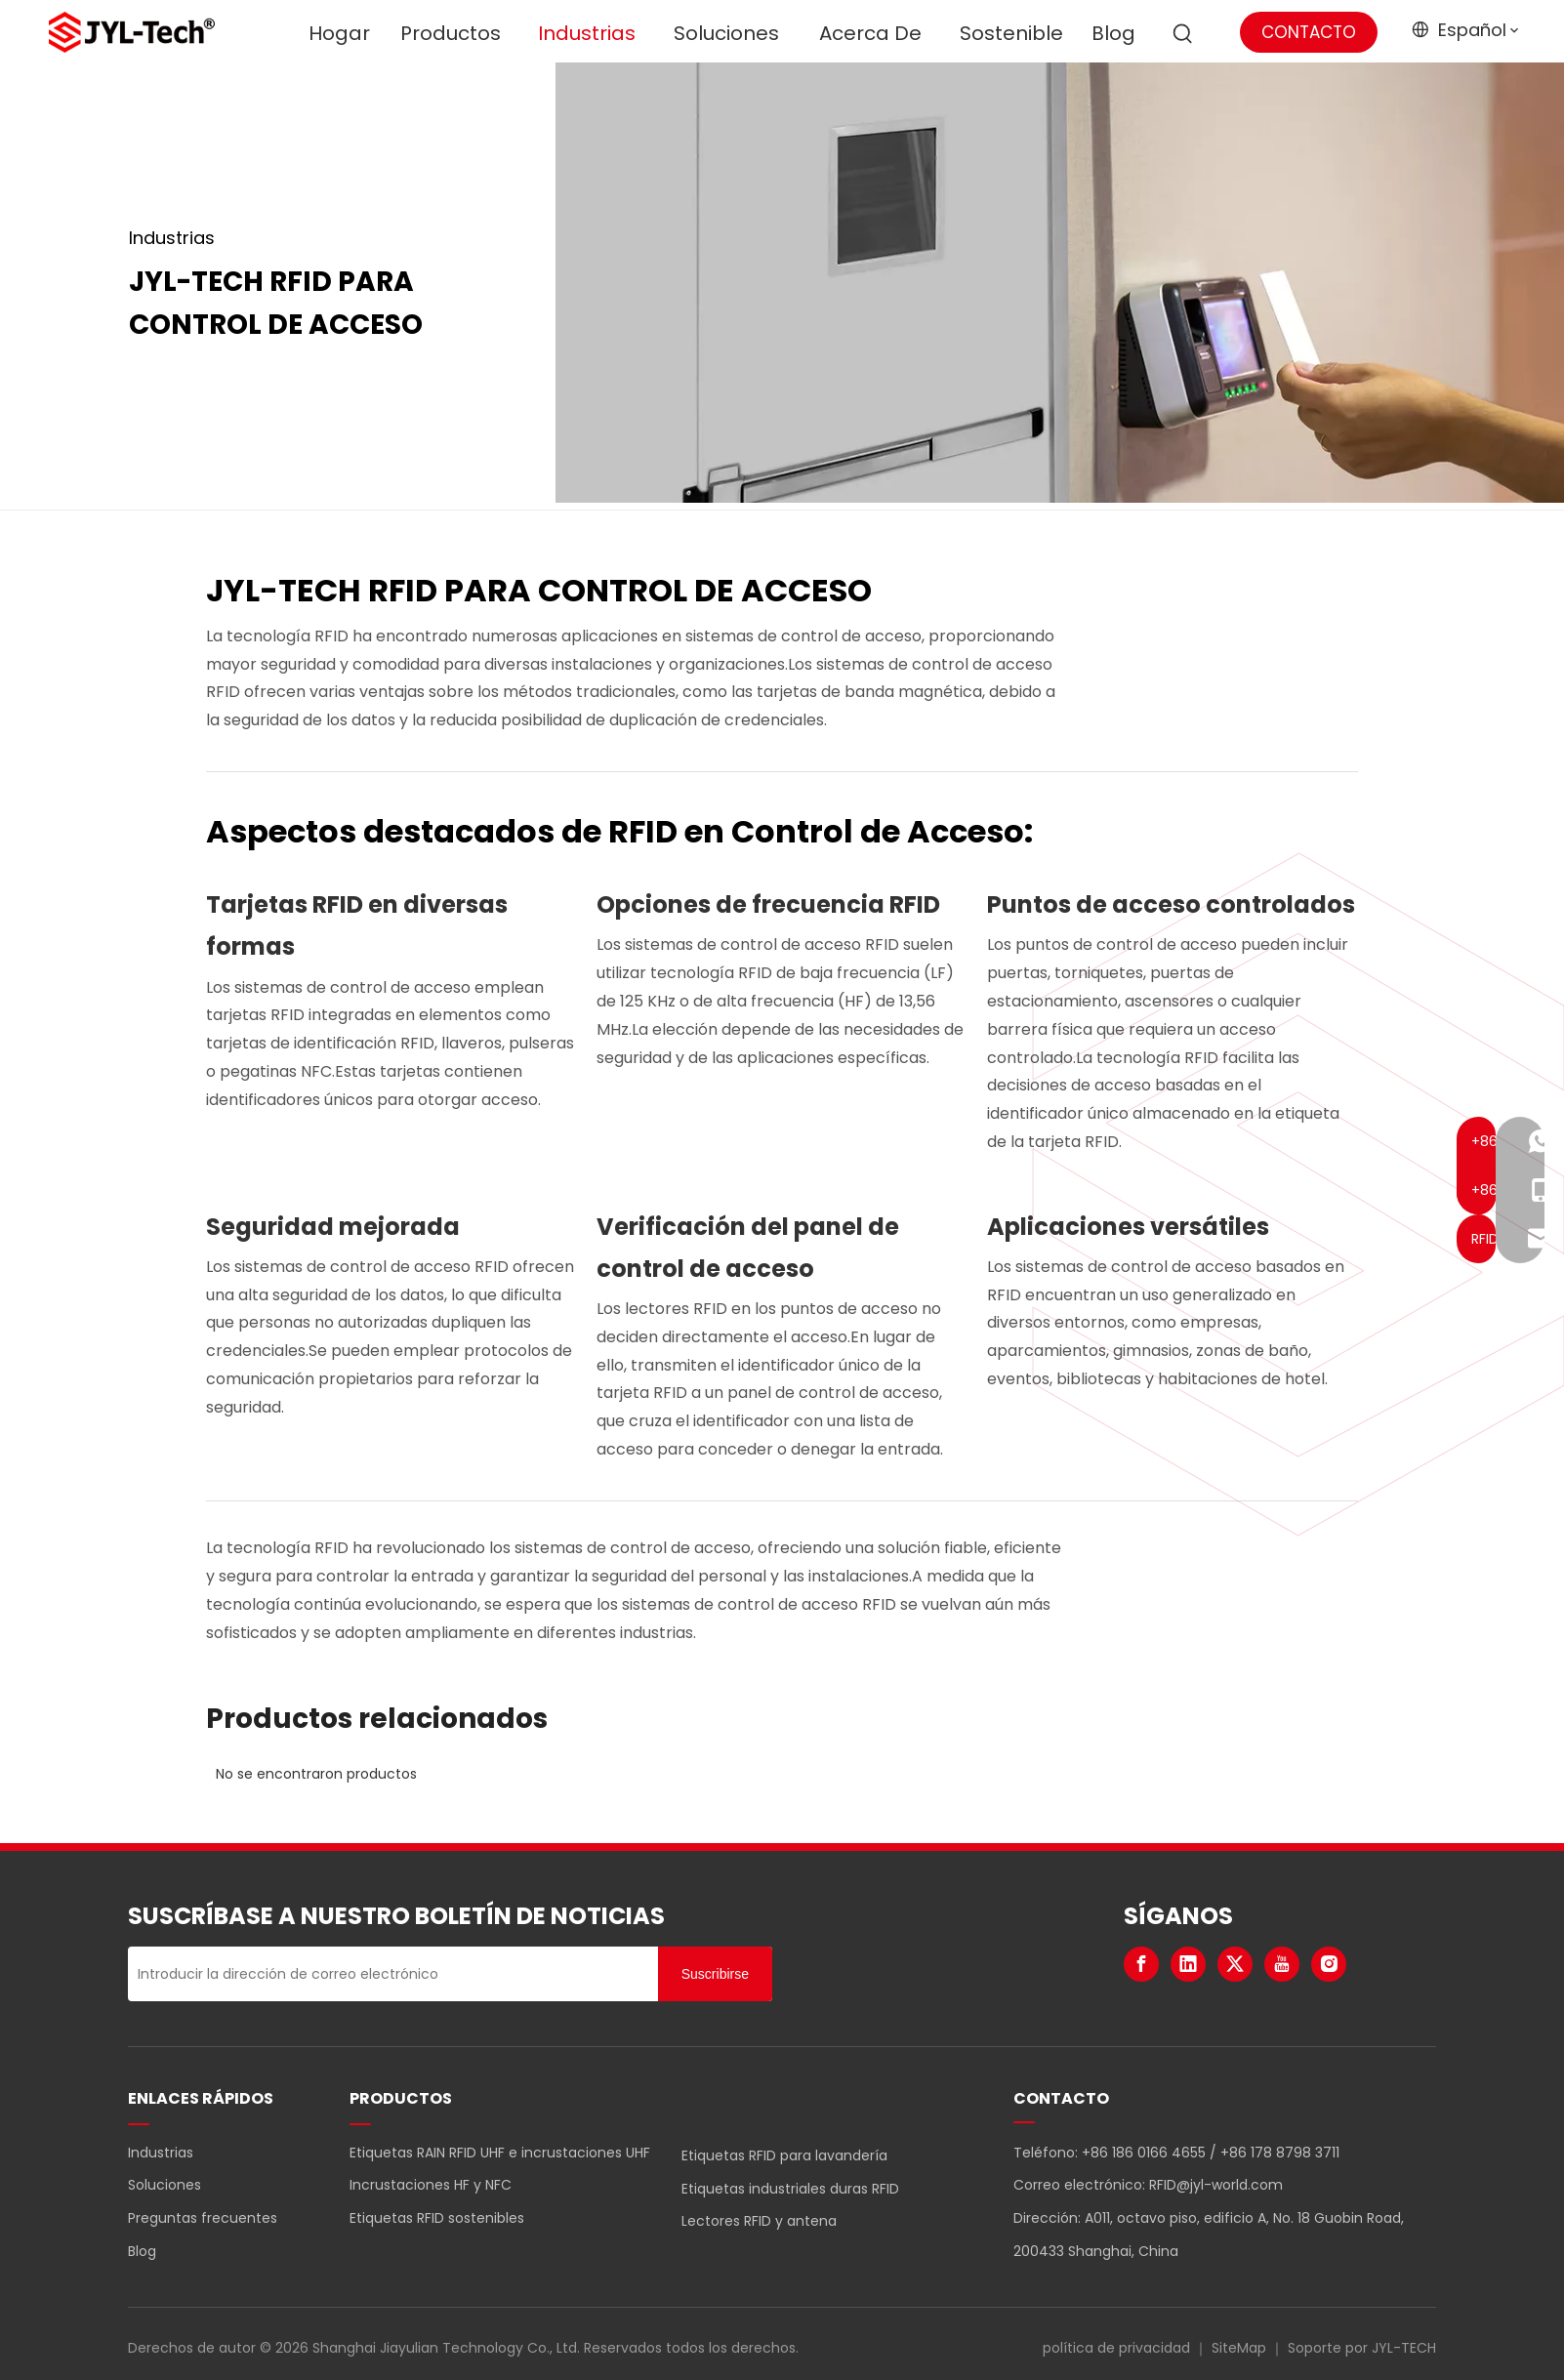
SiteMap (1239, 2348)
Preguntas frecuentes (202, 2218)
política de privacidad (1116, 2348)
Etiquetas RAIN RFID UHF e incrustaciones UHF (500, 2152)
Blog (142, 2251)
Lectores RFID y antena (759, 2221)
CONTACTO (1308, 32)
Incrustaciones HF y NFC (431, 2185)
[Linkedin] (1188, 1964)
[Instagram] (1328, 1964)
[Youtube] (1281, 1964)
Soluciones (164, 2185)
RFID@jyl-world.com (1216, 2185)
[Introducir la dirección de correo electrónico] (388, 1974)
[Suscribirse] (715, 1974)
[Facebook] (1141, 1964)
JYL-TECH (1404, 2348)
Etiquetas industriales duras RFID (790, 2188)
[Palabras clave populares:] (1183, 34)
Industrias (160, 2152)
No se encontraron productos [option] (316, 1774)
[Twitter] (1235, 1964)
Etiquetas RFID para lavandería (784, 2155)
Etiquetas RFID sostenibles (437, 2218)
